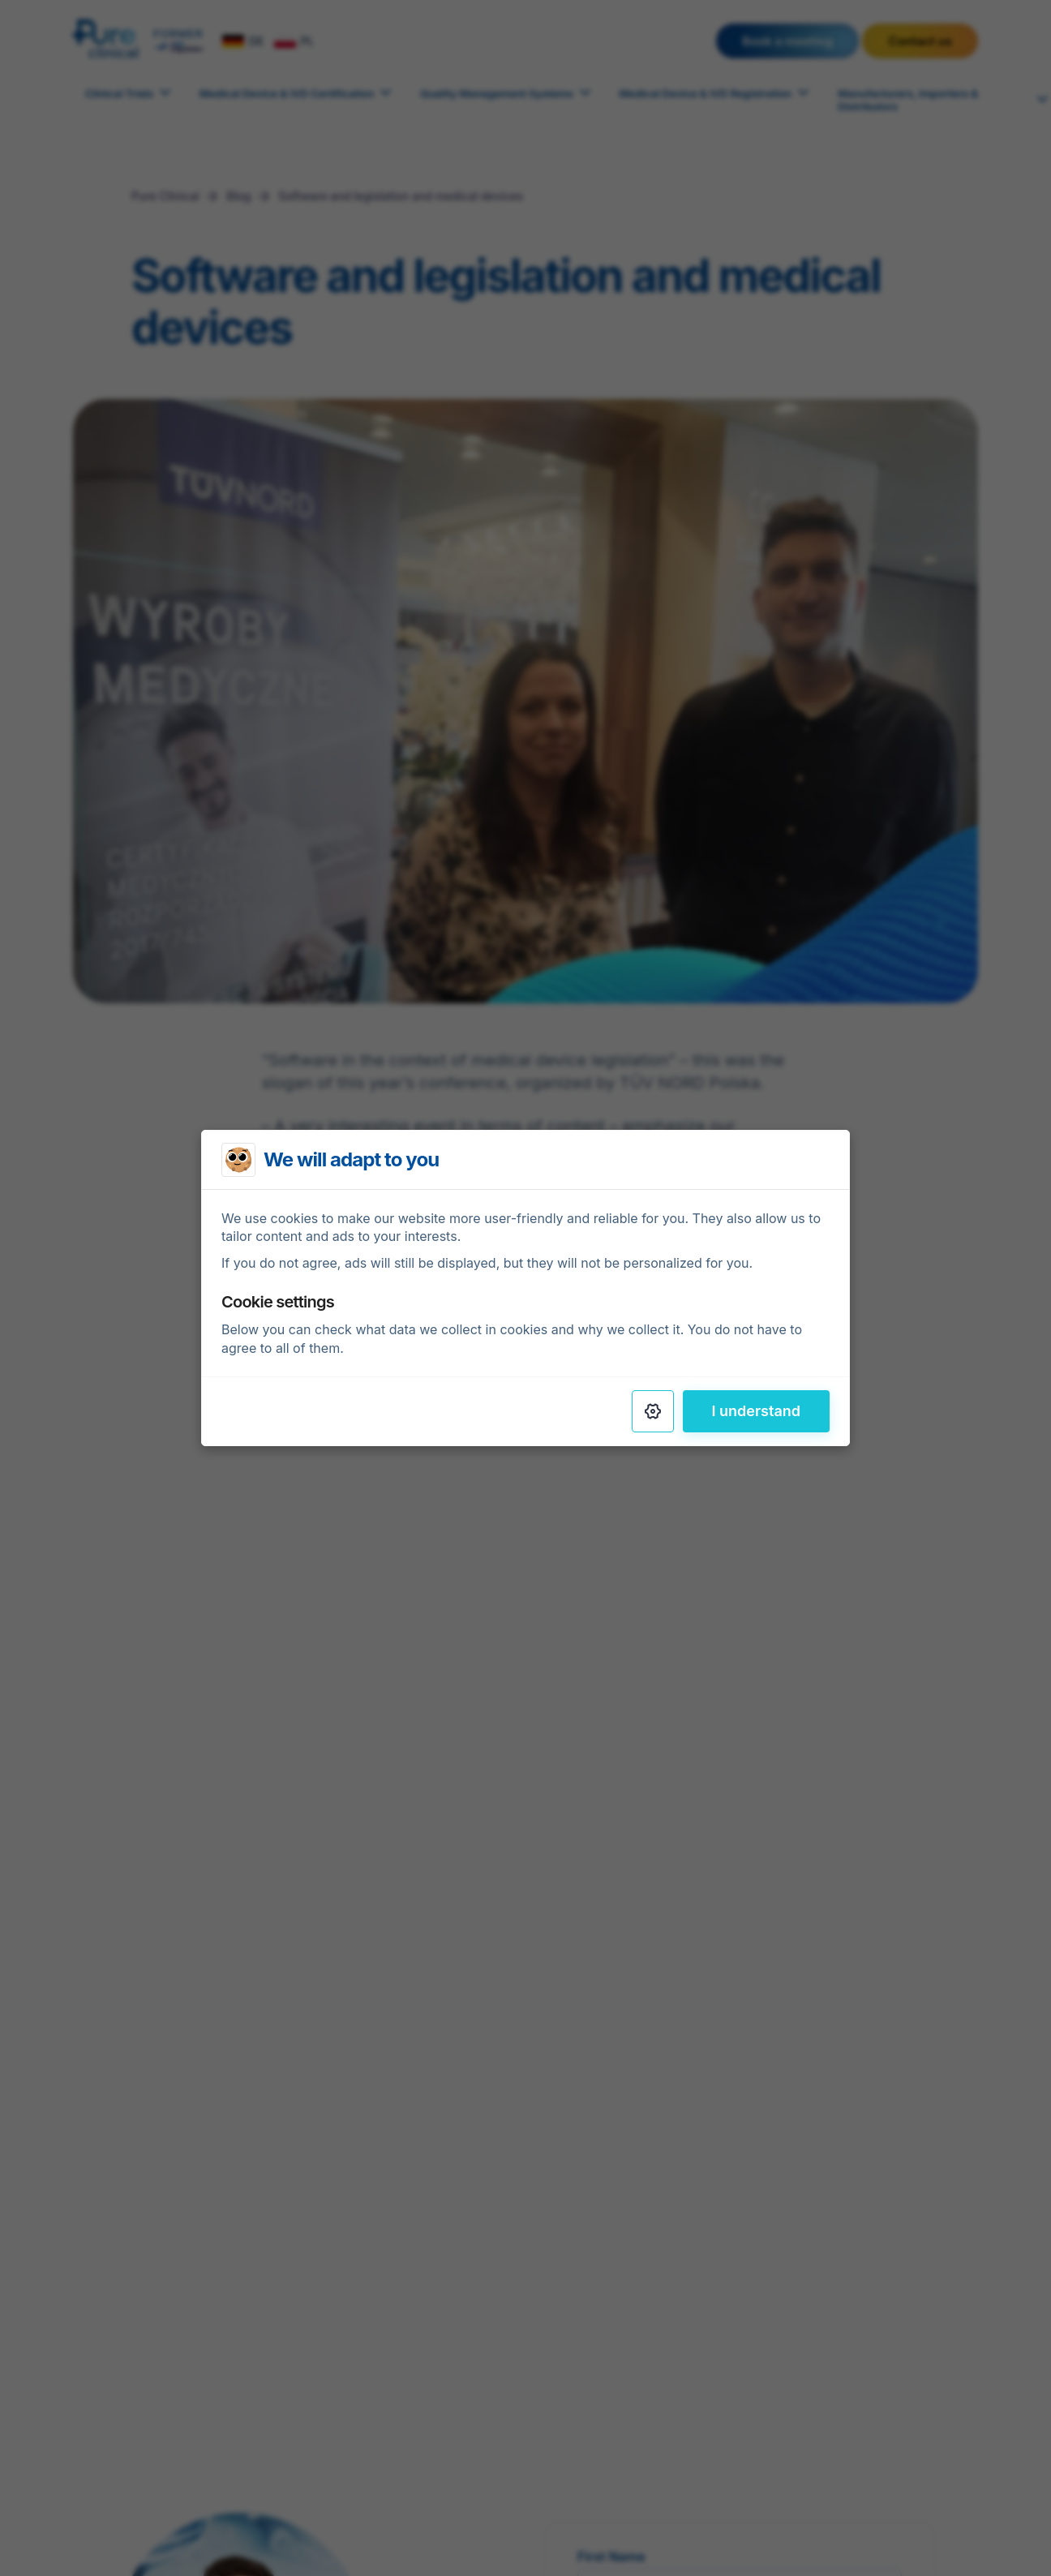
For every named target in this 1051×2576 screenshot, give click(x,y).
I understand (756, 1410)
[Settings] (653, 1411)
